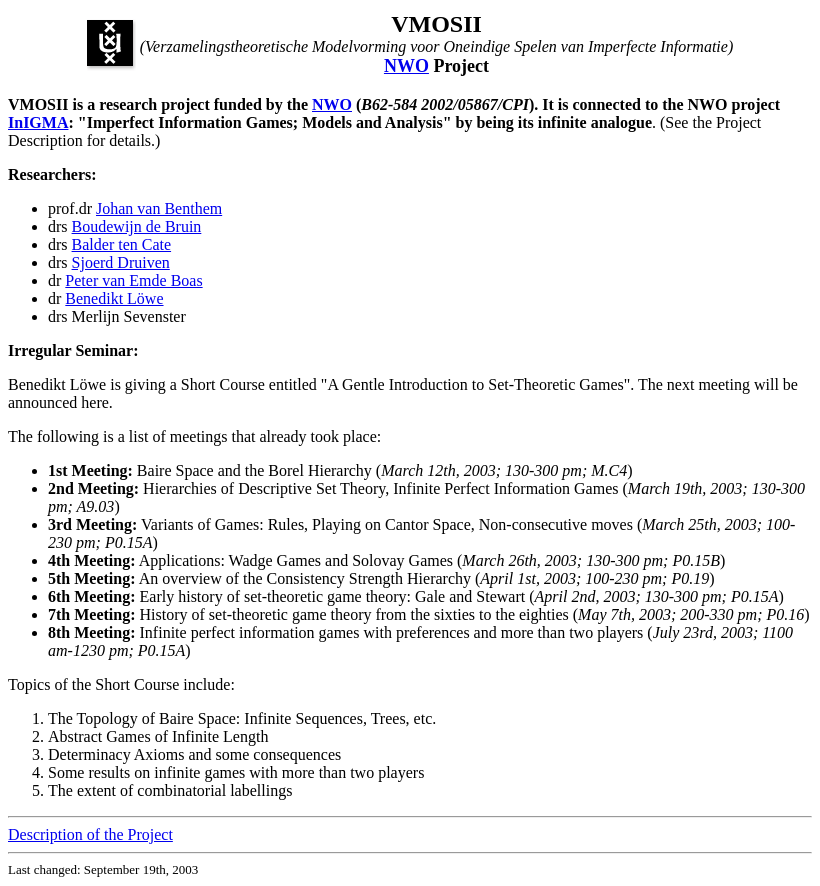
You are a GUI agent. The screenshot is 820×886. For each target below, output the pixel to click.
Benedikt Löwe (114, 298)
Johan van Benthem (159, 208)
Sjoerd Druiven (121, 262)
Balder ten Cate (122, 244)
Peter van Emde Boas (133, 280)
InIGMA (38, 122)
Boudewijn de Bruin (137, 226)
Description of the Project (90, 834)
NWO (406, 66)
